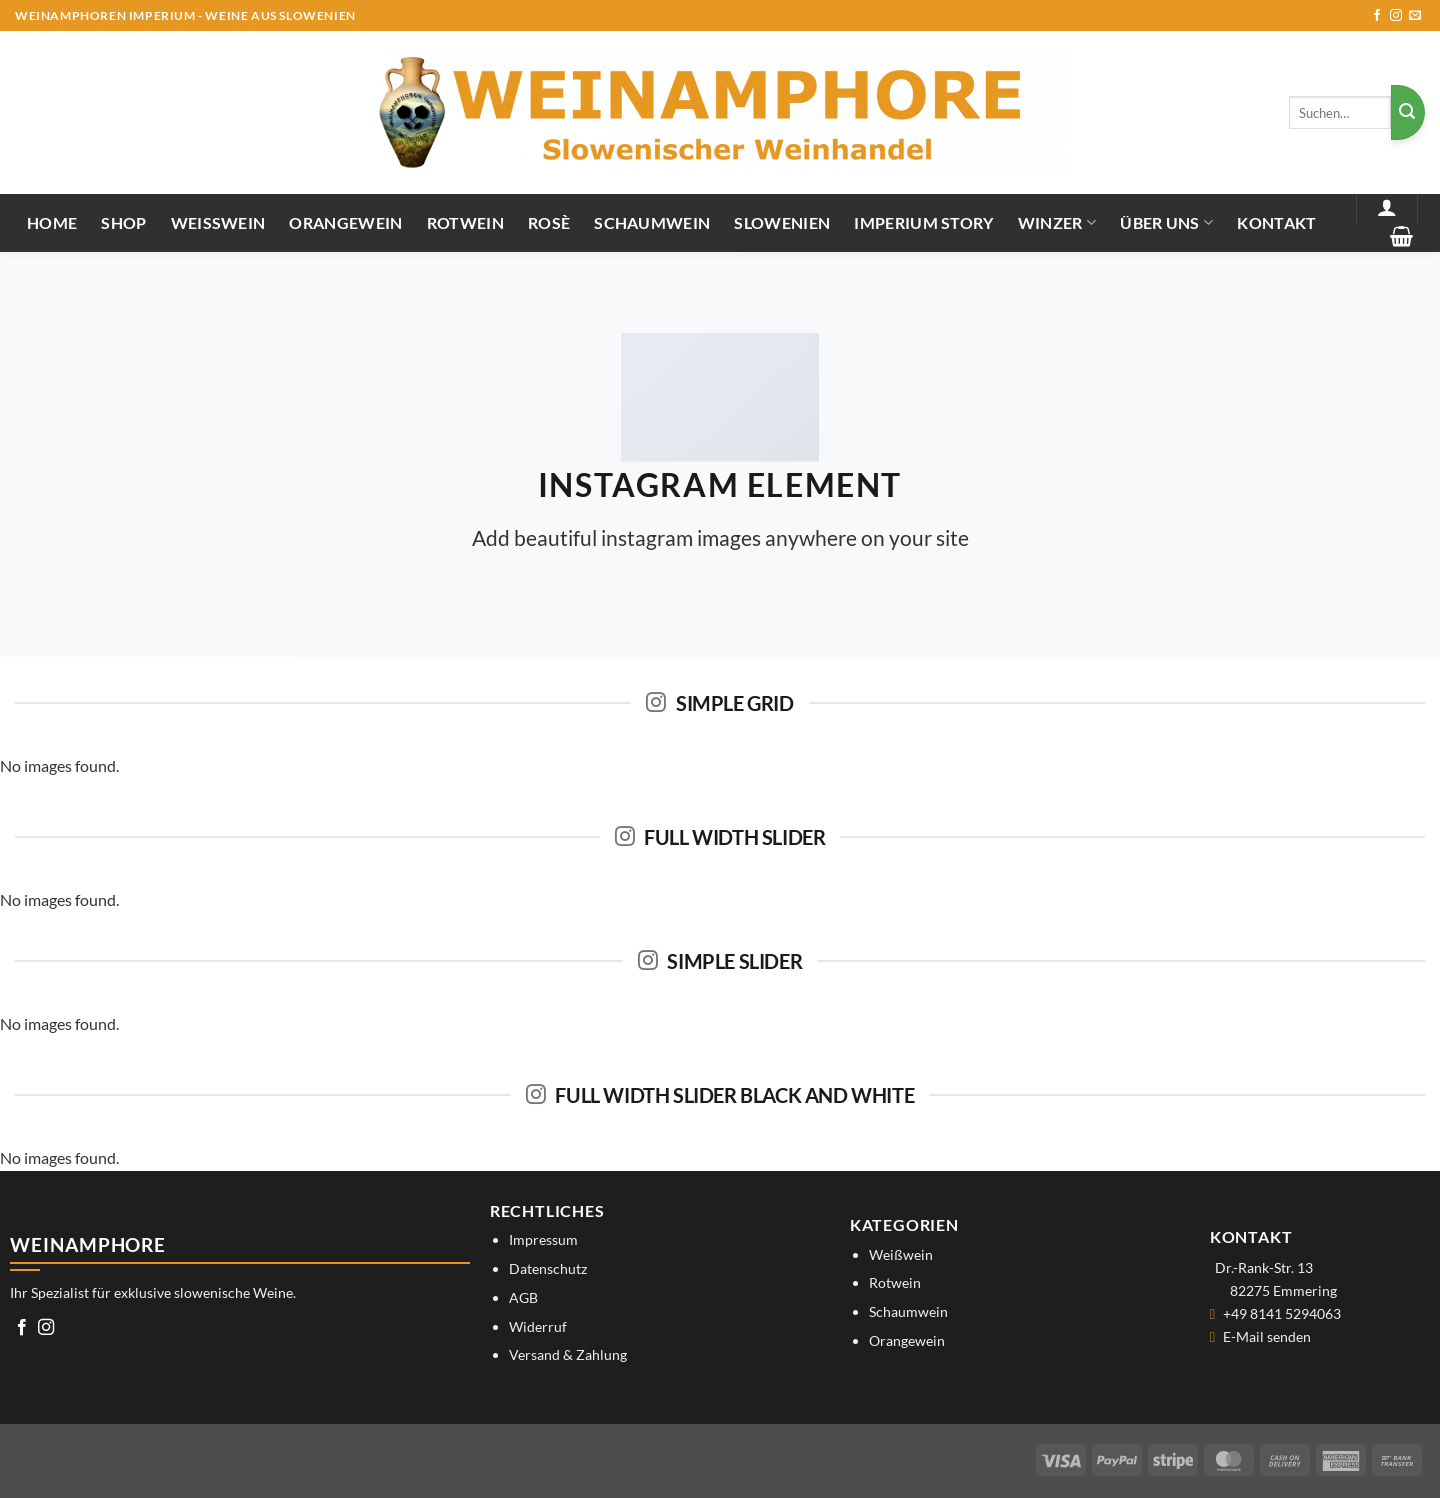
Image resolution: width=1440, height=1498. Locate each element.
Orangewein (345, 222)
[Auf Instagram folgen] (1396, 16)
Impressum (543, 1239)
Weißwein (218, 222)
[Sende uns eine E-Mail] (1415, 16)
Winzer (1057, 222)
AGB (523, 1297)
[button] (1387, 207)
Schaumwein (652, 222)
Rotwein (465, 222)
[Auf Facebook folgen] (1377, 16)
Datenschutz (548, 1268)
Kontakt (1276, 222)
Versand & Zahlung (568, 1354)
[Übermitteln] (1408, 112)
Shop (123, 222)
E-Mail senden (1267, 1336)
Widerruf (538, 1326)
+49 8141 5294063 (1282, 1313)
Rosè (549, 222)
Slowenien (782, 222)
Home (52, 222)
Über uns (1166, 222)
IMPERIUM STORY (923, 222)
